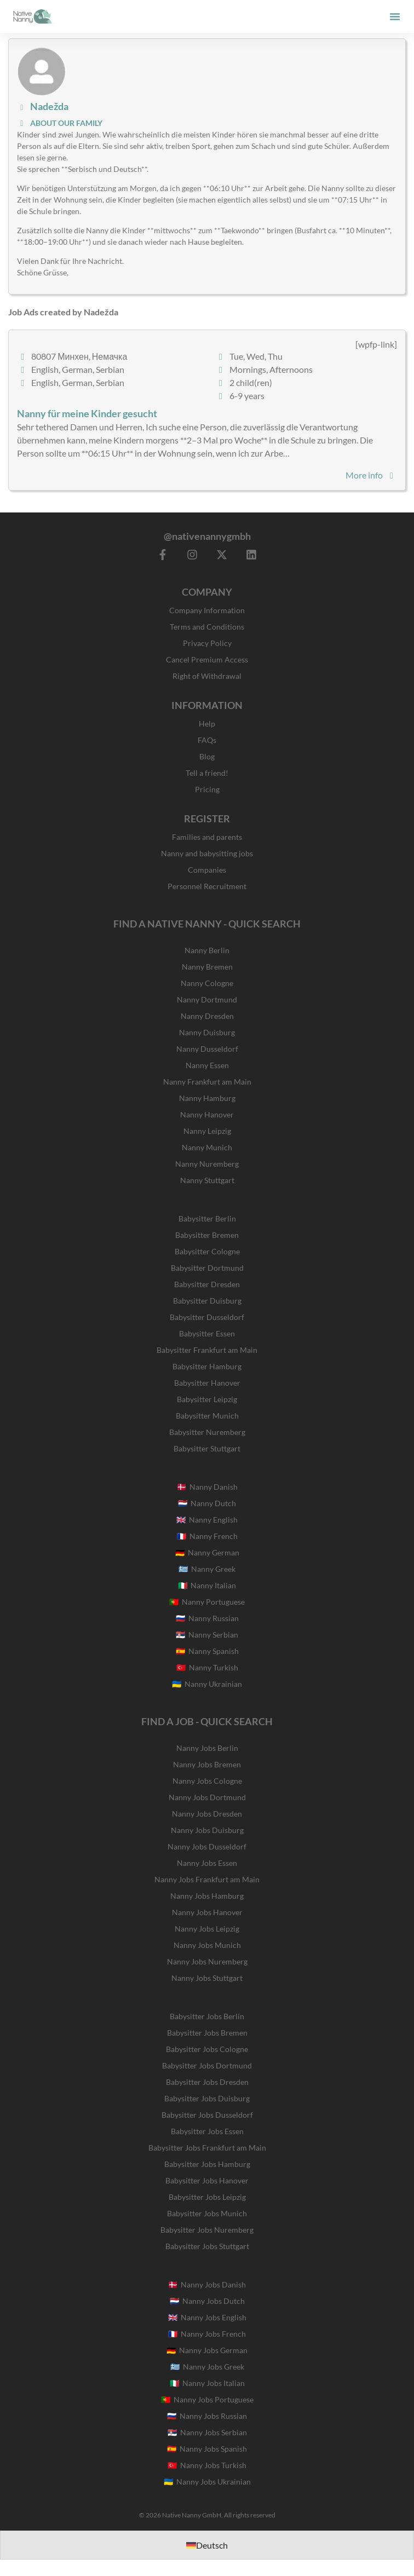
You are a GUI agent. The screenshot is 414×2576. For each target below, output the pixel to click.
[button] (395, 16)
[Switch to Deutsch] (207, 2545)
